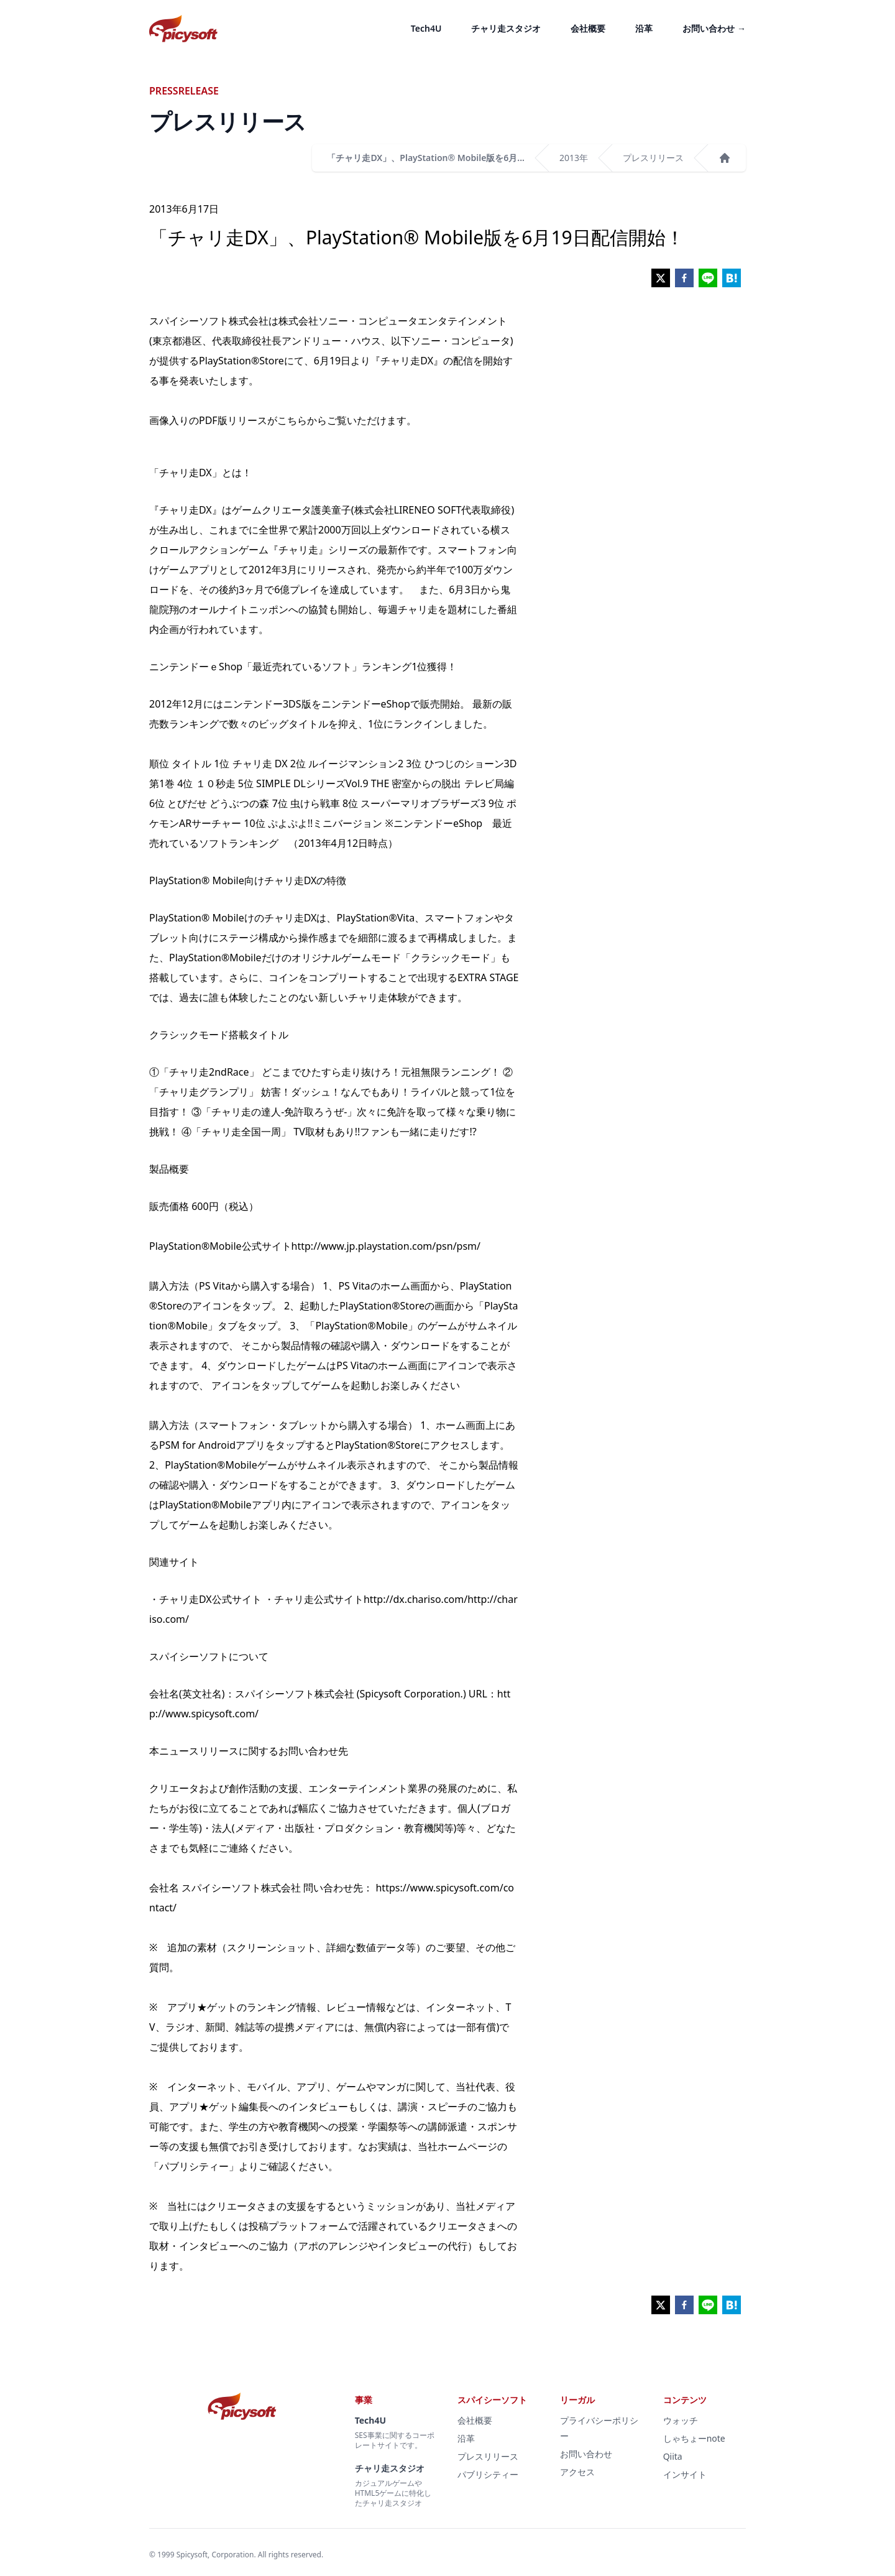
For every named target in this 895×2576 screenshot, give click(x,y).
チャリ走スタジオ (506, 28)
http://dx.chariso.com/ (415, 1599)
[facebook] (684, 278)
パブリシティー (487, 2474)
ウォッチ (680, 2420)
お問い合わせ (714, 28)
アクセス (577, 2472)
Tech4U (426, 28)
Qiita (672, 2456)
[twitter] (660, 278)
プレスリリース (653, 158)
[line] (708, 278)
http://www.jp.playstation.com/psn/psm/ (385, 1246)
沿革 (644, 28)
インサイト (685, 2474)
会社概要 (588, 28)
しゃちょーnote (694, 2438)
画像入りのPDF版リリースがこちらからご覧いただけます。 (282, 420)
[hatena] (731, 278)
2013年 (573, 158)
